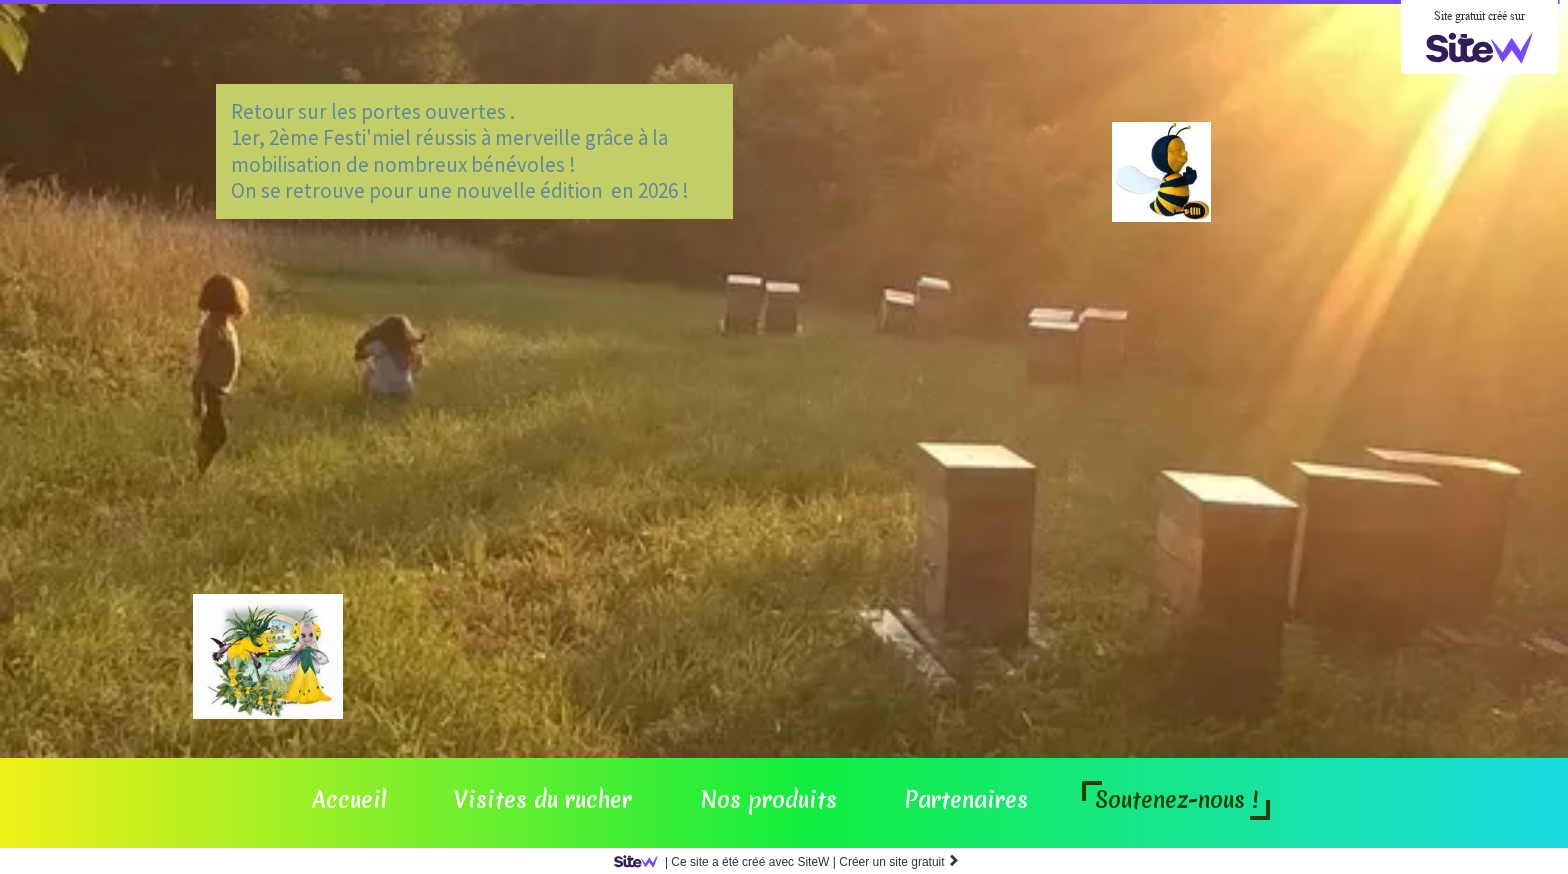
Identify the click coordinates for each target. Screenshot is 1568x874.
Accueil (349, 800)
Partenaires (966, 800)
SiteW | (728, 862)
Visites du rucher (543, 800)
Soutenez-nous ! (1176, 800)
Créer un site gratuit (899, 862)
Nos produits (768, 800)
